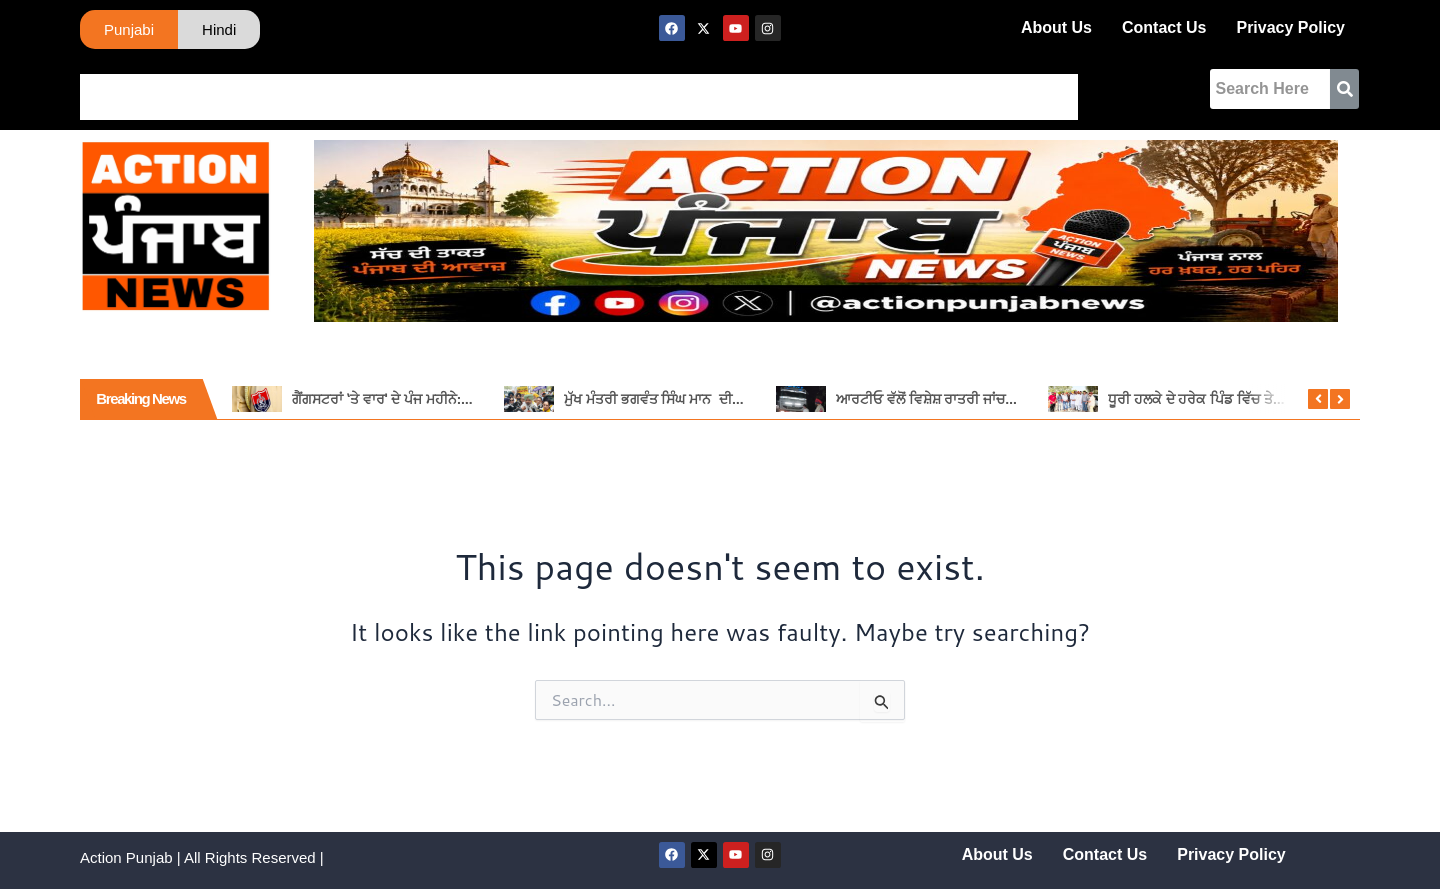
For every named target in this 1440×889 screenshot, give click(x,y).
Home (111, 89)
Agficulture (914, 89)
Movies (1002, 89)
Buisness (728, 89)
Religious (818, 89)
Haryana (254, 89)
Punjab (177, 89)
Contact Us (1164, 27)
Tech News (1088, 89)
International (433, 89)
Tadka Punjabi (552, 89)
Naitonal (335, 89)
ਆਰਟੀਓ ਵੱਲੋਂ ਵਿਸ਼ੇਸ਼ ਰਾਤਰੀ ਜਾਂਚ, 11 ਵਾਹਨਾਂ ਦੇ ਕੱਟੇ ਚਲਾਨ (989, 388)
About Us (1056, 27)
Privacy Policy (1290, 27)
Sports (649, 89)
